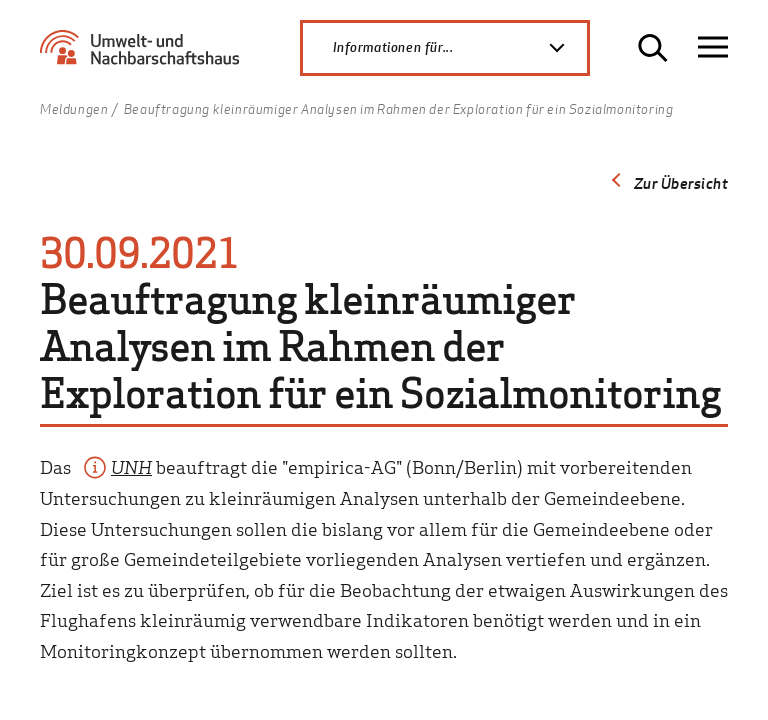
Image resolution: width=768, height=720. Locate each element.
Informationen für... (460, 48)
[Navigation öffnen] (713, 47)
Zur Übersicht (681, 183)
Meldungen (74, 110)
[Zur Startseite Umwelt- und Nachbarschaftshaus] (145, 55)
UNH (131, 466)
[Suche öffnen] (653, 48)
